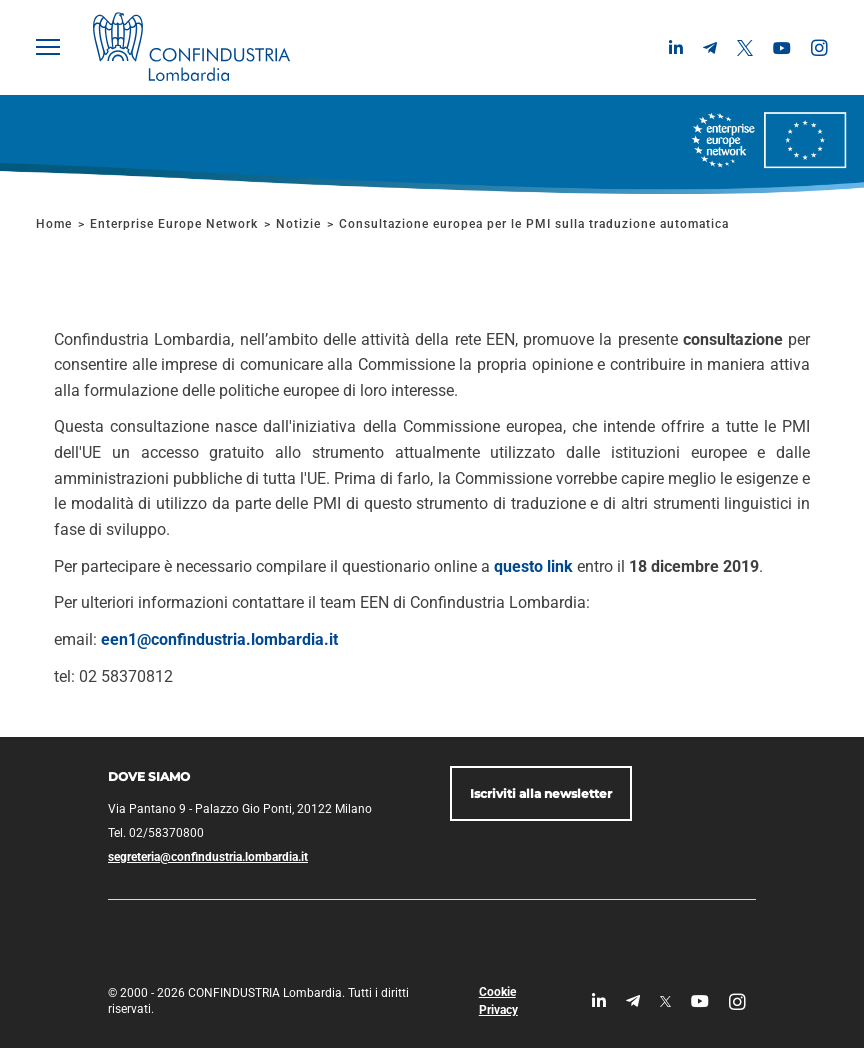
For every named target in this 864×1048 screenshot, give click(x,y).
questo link (533, 566)
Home (54, 224)
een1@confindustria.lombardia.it (219, 639)
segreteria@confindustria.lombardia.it (208, 857)
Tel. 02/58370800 (156, 833)
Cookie (497, 992)
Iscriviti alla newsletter (541, 793)
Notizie (298, 224)
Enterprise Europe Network (176, 224)
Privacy (498, 1010)
